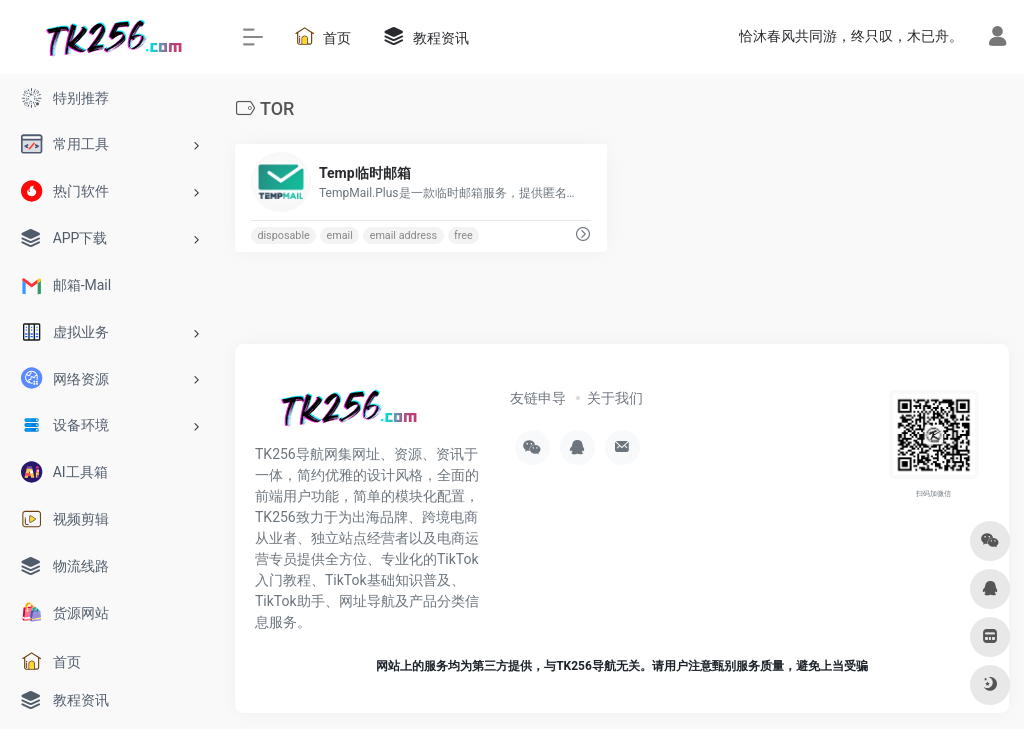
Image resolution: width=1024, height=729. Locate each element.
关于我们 (615, 398)
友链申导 (538, 398)
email (340, 235)
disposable (283, 235)
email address (403, 235)
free (463, 235)
